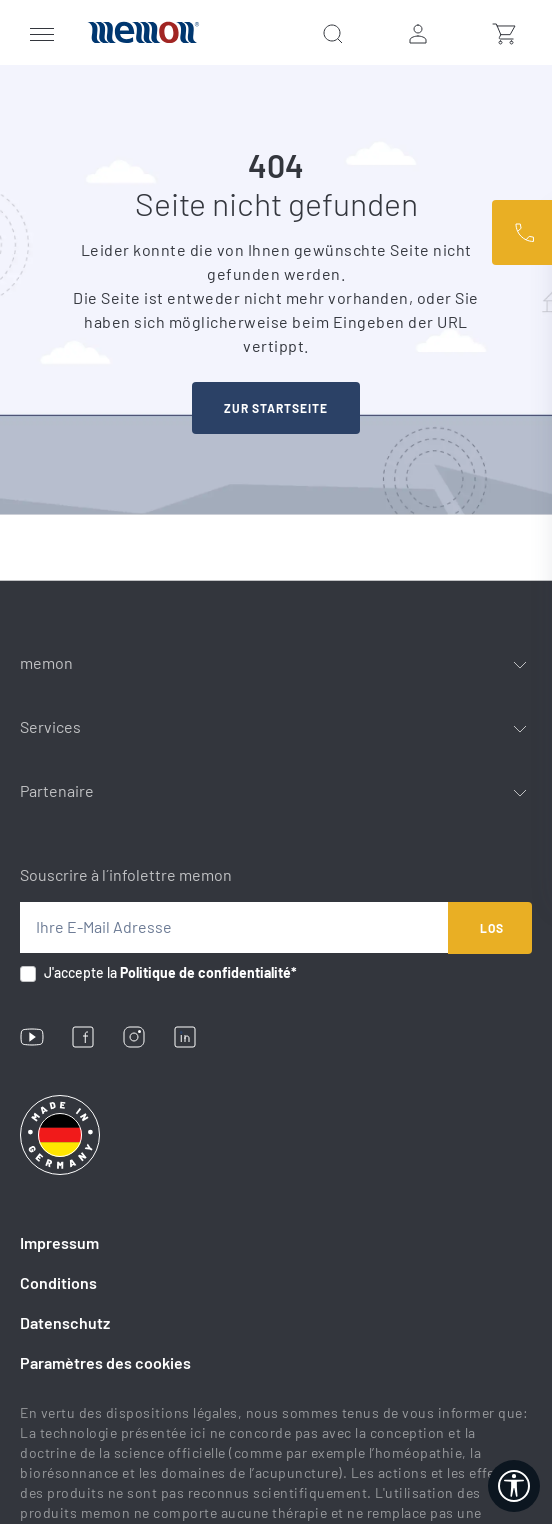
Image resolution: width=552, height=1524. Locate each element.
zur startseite (276, 408)
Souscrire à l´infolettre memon (126, 874)
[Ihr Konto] (418, 33)
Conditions (58, 1282)
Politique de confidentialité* (208, 972)
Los (492, 928)
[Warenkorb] (504, 33)
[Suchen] (333, 33)
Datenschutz (65, 1322)
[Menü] (42, 33)
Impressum (59, 1242)
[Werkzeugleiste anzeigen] (514, 1486)
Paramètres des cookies (105, 1362)
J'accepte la (170, 972)
